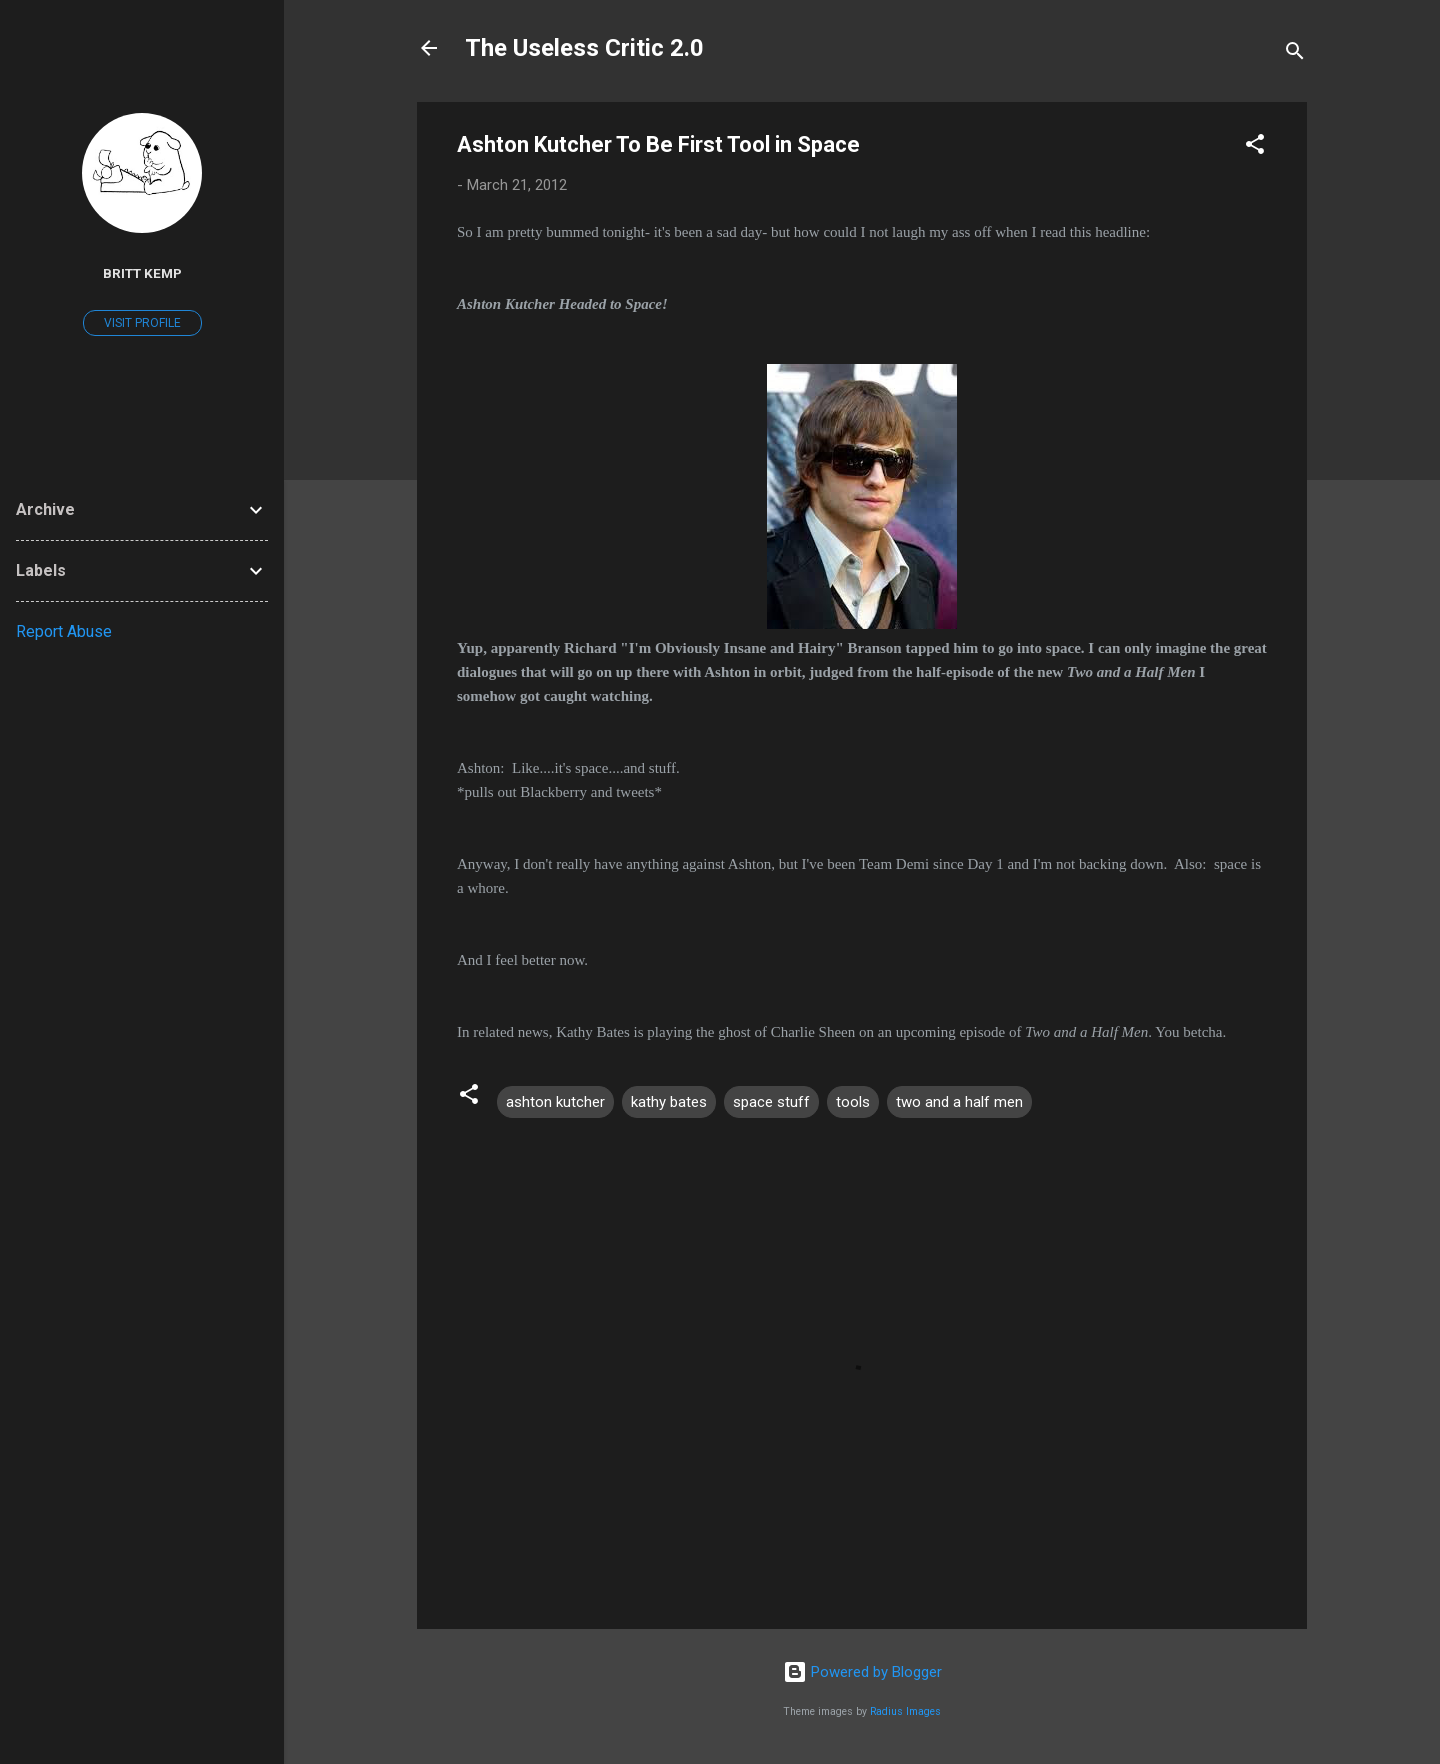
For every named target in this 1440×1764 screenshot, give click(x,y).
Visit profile (142, 323)
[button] (1255, 147)
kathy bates (669, 1102)
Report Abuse (64, 631)
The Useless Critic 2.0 (584, 48)
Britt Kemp (142, 273)
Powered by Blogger (862, 1672)
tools (853, 1102)
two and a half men (959, 1102)
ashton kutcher (555, 1102)
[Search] (1295, 54)
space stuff (771, 1102)
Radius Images (905, 1711)
